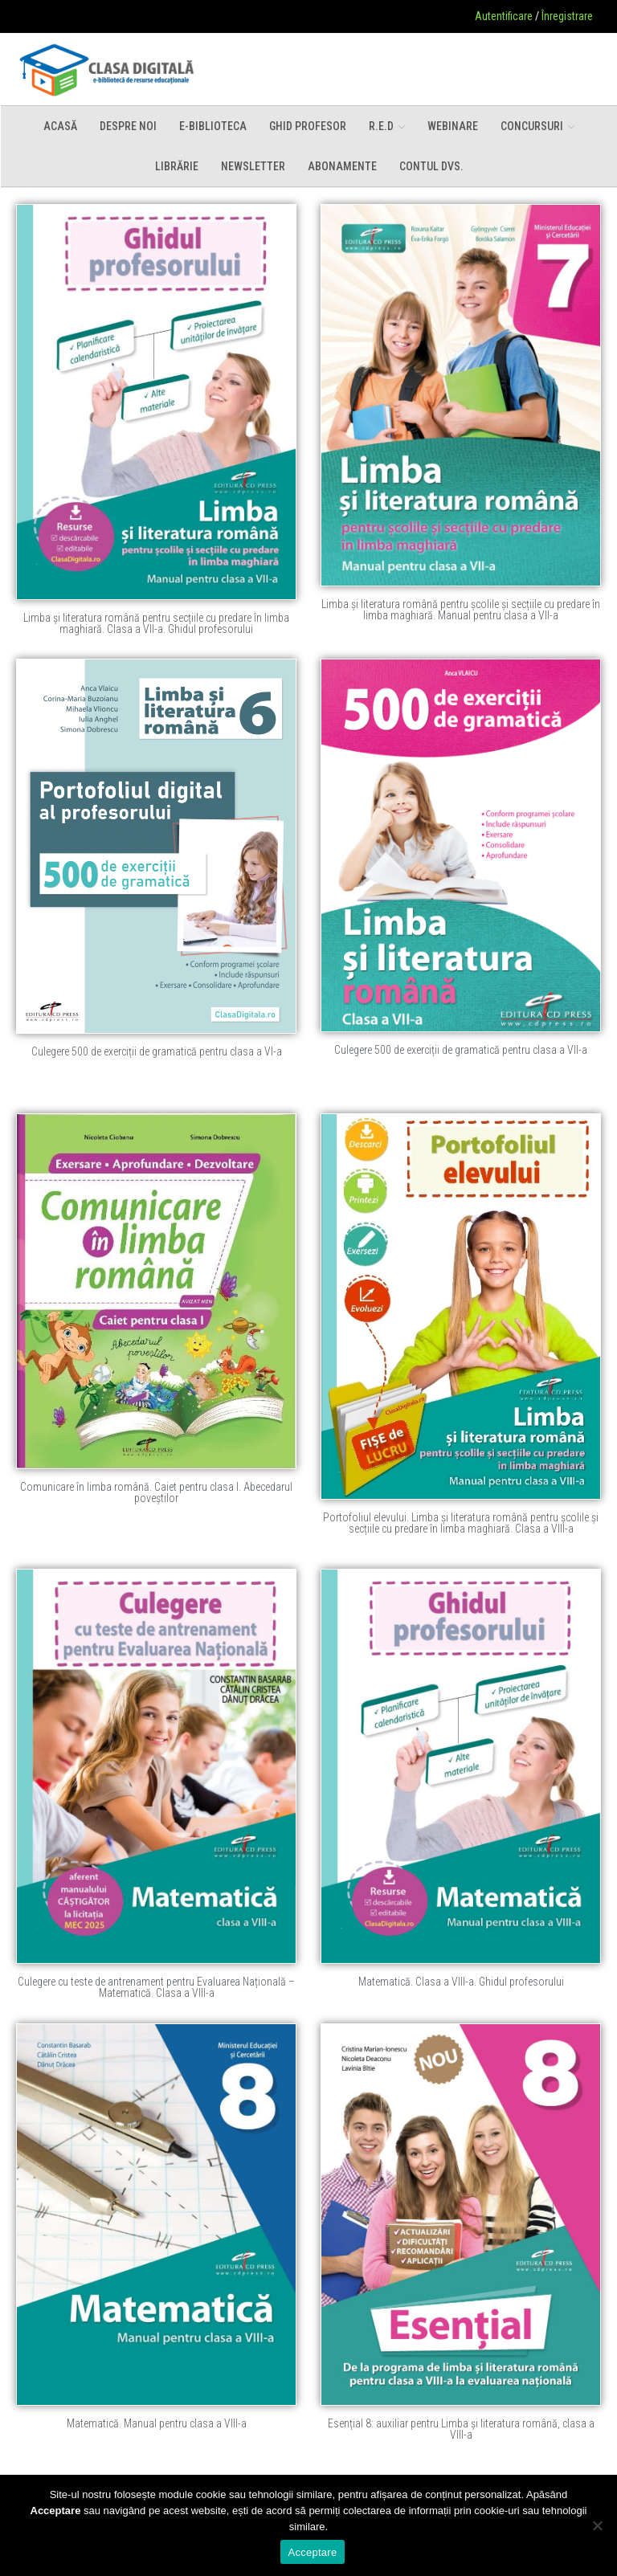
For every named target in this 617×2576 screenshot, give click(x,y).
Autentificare (504, 16)
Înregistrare (567, 16)
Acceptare (312, 2552)
